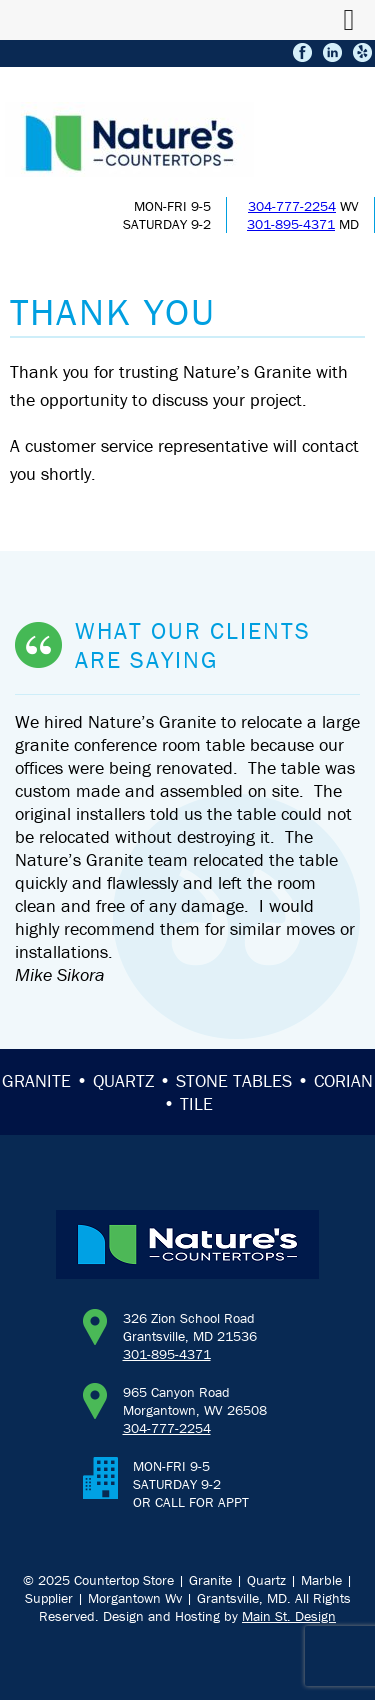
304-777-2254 (292, 206)
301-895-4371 (291, 224)
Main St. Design (289, 1616)
